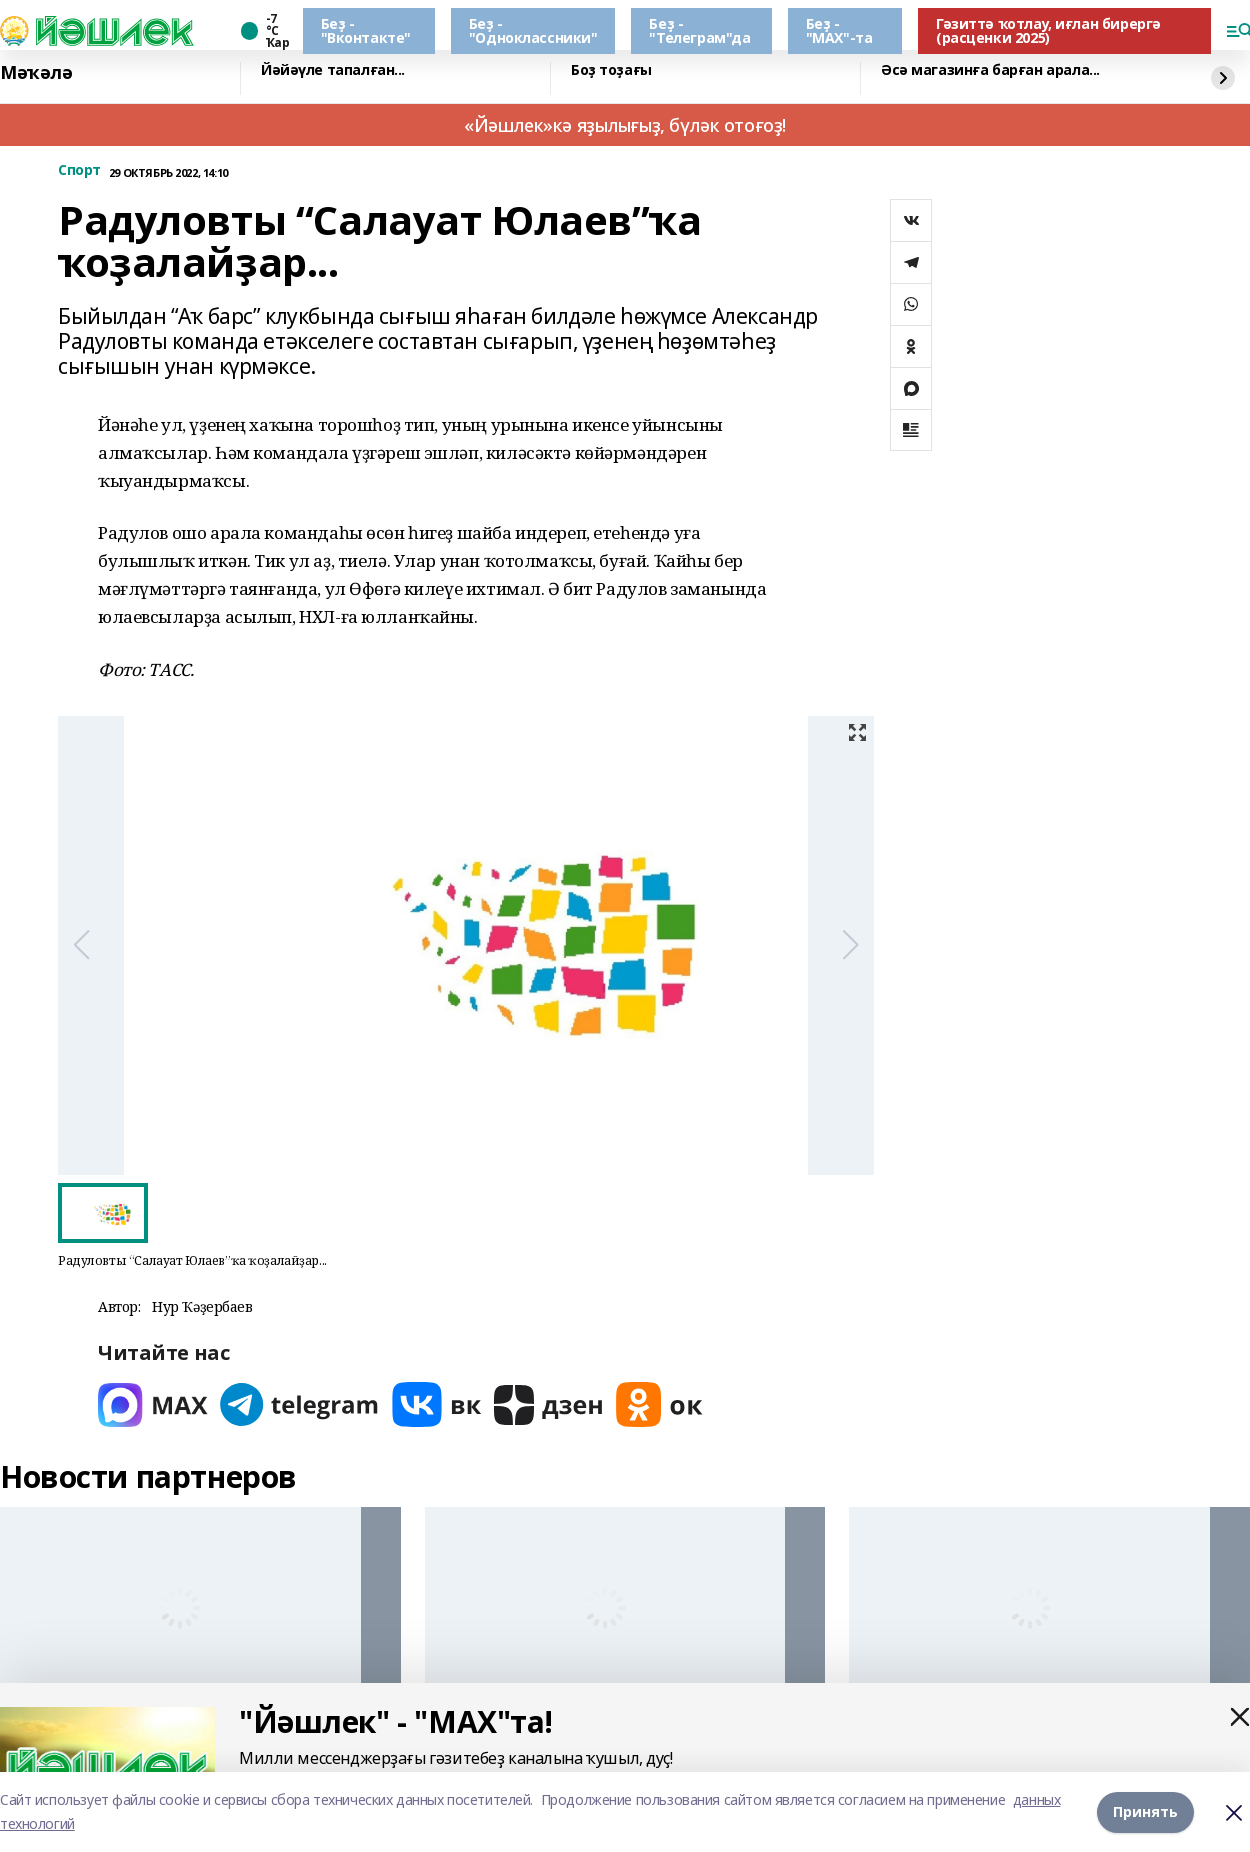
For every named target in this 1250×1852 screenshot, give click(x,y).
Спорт (79, 170)
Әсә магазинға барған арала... (990, 70)
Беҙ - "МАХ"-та (839, 30)
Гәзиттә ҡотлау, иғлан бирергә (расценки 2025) (1048, 30)
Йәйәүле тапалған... (333, 70)
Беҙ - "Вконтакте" (366, 30)
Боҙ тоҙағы (611, 70)
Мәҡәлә (36, 73)
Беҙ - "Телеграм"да (699, 30)
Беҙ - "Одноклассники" (533, 30)
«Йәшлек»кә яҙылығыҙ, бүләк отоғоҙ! (625, 125)
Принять (1145, 1811)
